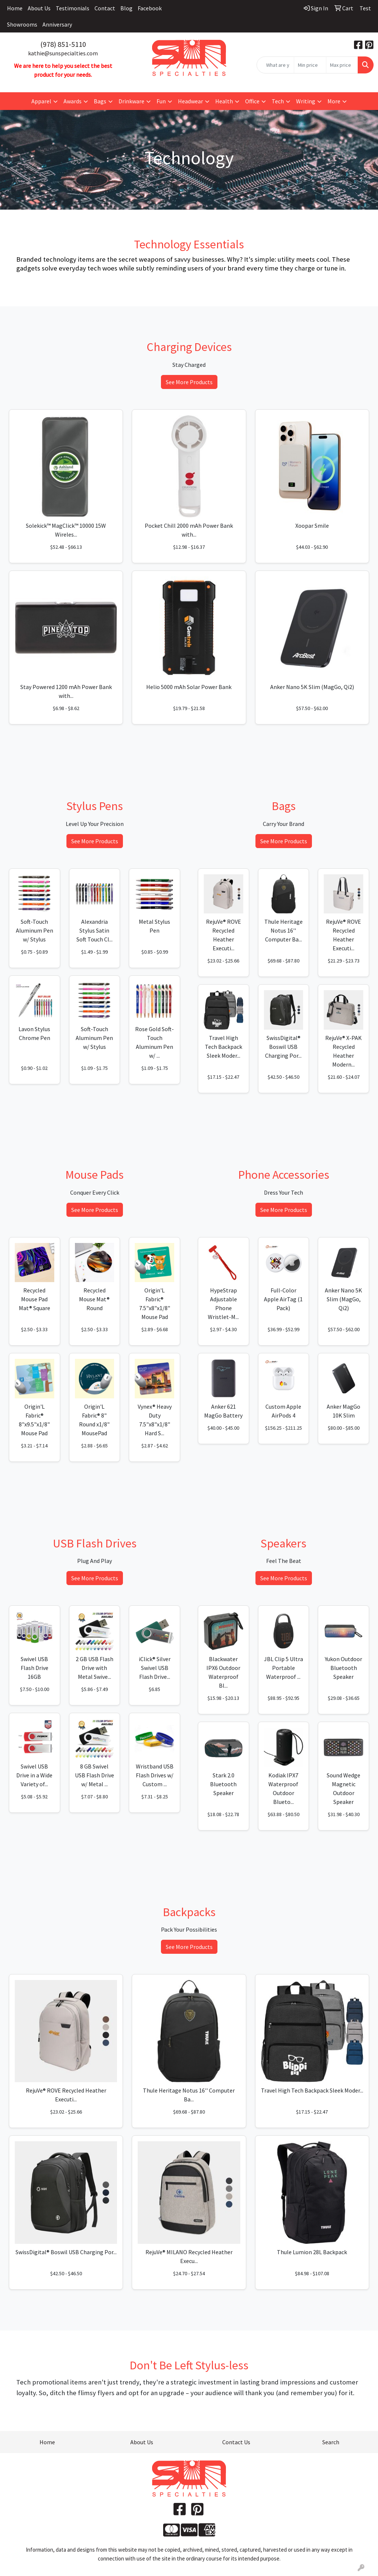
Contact (104, 8)
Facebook (150, 8)
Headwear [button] (190, 101)
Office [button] (252, 101)
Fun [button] (161, 101)
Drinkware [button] (131, 101)
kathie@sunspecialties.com (63, 53)
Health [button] (224, 101)
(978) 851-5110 (63, 44)
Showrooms (22, 24)
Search (330, 2442)
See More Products (189, 382)
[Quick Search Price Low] (310, 64)
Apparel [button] (41, 101)
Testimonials (72, 8)
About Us (39, 8)
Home (15, 8)
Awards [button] (72, 101)
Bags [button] (100, 101)
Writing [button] (305, 101)
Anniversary (57, 24)
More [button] (333, 101)
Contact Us (236, 2442)
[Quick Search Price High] (342, 64)
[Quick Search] (275, 64)
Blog (126, 8)
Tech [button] (278, 101)
